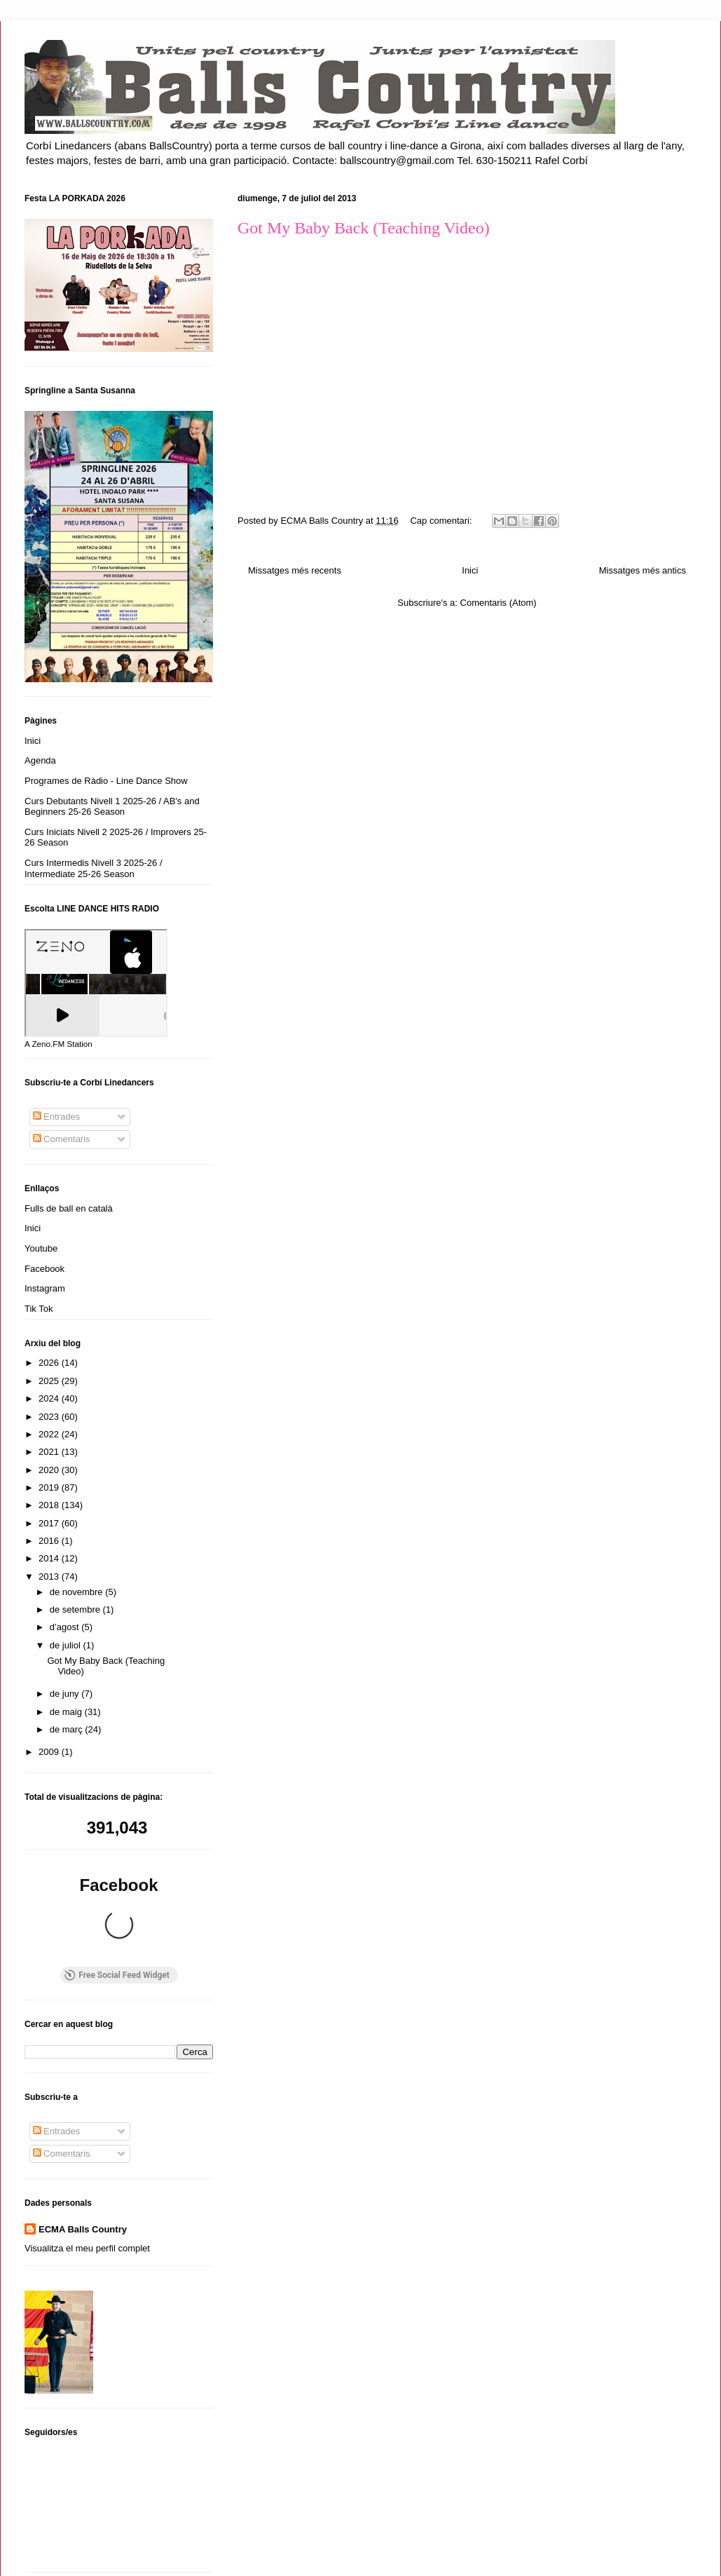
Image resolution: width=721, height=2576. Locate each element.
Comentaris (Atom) (498, 602)
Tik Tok (39, 1308)
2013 (50, 1576)
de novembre (78, 1592)
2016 (50, 1541)
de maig (67, 1712)
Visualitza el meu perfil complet (87, 2133)
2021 (50, 1451)
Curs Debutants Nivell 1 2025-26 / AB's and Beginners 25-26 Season (112, 807)
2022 (50, 1434)
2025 (50, 1381)
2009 (50, 1752)
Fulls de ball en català (69, 1208)
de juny (66, 1693)
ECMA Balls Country (83, 2115)
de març (67, 1729)
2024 (50, 1398)
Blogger (426, 2548)
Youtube (41, 1248)
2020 (50, 1470)
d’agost (66, 1627)
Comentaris (61, 1139)
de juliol (66, 1645)
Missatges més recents (294, 570)
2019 (50, 1487)
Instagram (45, 1288)
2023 (50, 1416)
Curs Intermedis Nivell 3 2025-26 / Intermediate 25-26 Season (94, 868)
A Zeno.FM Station (58, 1044)
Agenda (40, 760)
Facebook (44, 1268)
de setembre (76, 1609)
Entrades (57, 1116)
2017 (50, 1523)
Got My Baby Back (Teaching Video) (364, 228)
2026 (50, 1362)
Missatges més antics (642, 570)
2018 (50, 1505)
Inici (470, 570)
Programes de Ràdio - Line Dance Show (106, 780)
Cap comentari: (442, 520)
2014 (50, 1558)
